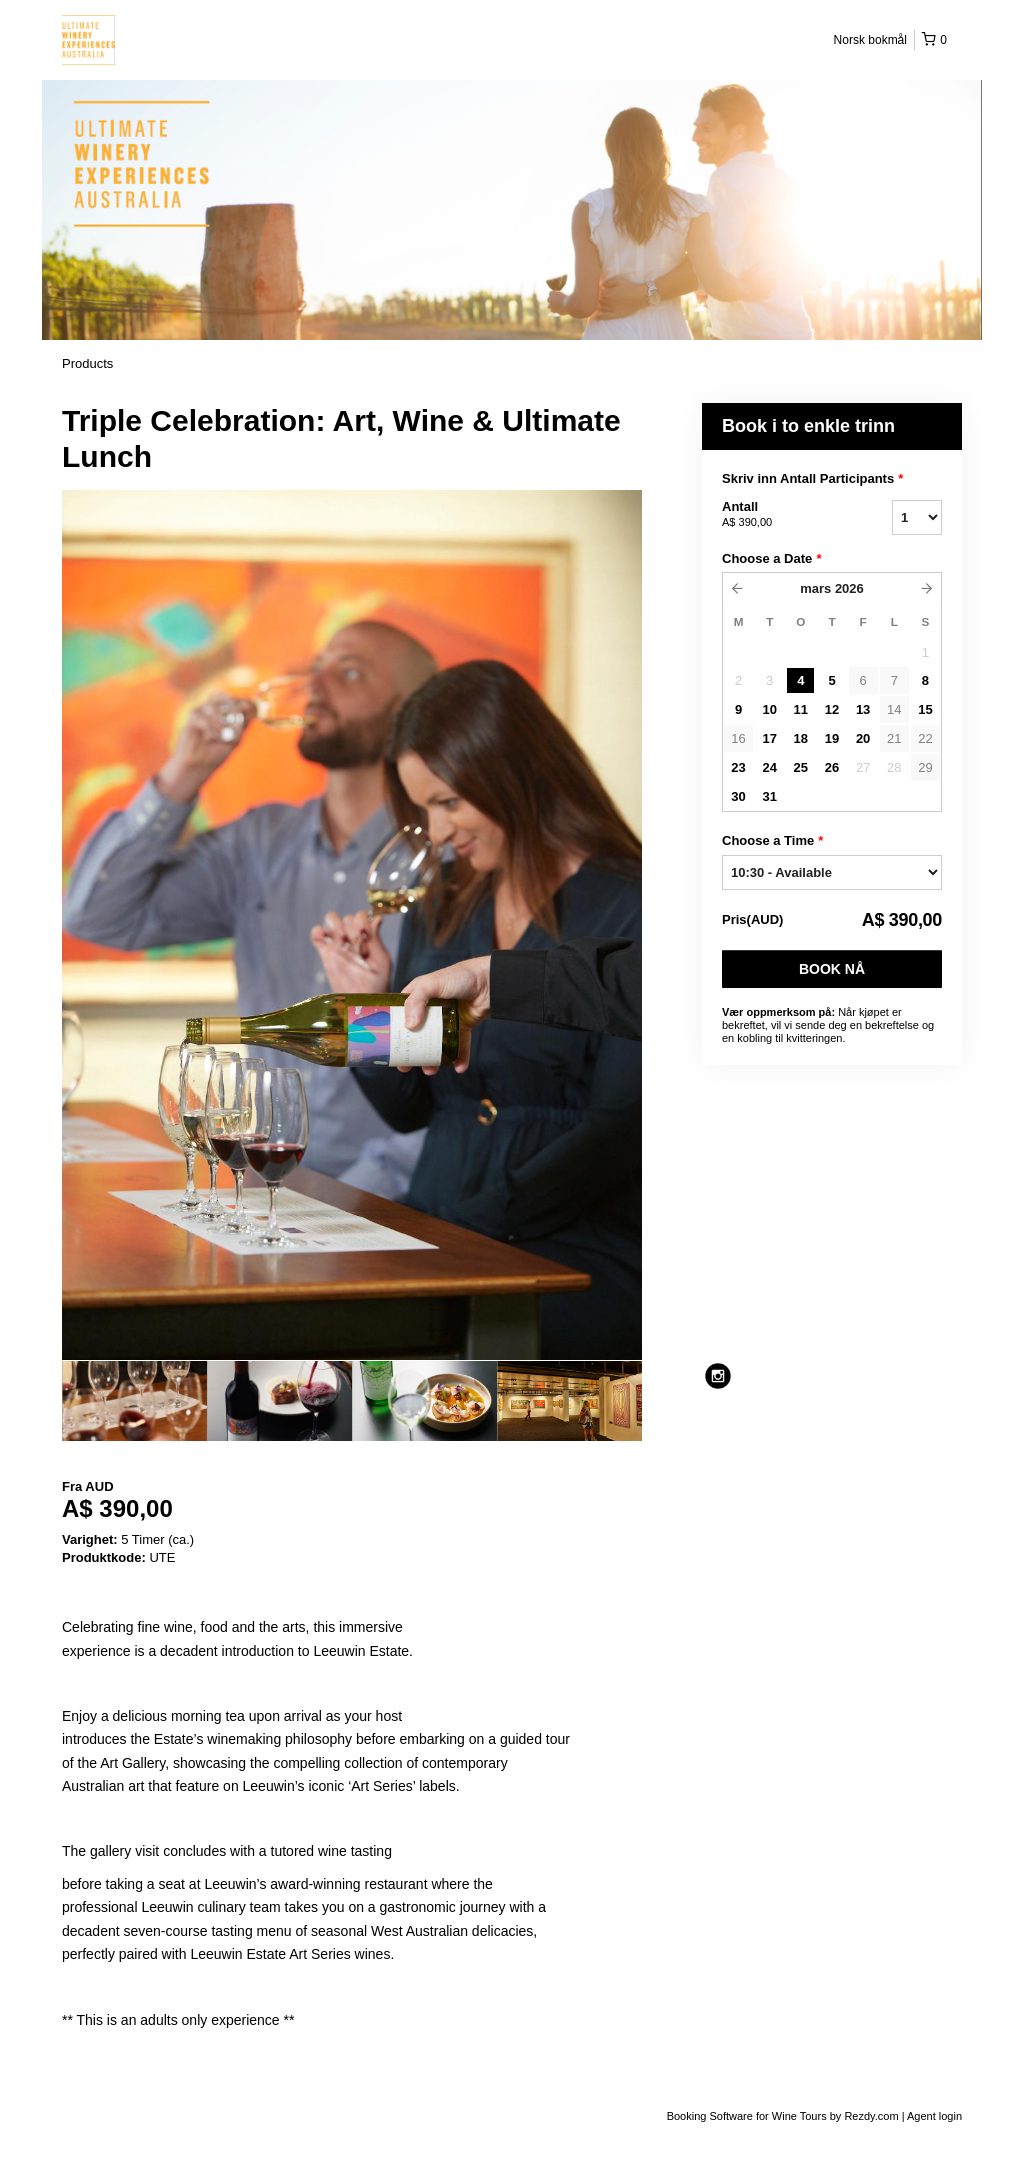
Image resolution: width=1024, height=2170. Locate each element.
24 (769, 767)
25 (801, 767)
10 (769, 709)
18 (801, 738)
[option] (134, 1401)
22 (925, 738)
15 (925, 709)
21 (894, 738)
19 (832, 738)
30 (738, 796)
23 (738, 767)
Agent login (934, 2116)
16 (738, 738)
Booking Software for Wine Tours (748, 2116)
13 (863, 709)
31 (769, 796)
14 (894, 709)
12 (832, 709)
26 (832, 767)
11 (801, 709)
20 (863, 738)
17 (769, 738)
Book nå (832, 969)
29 (925, 767)
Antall (782, 515)
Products (87, 363)
